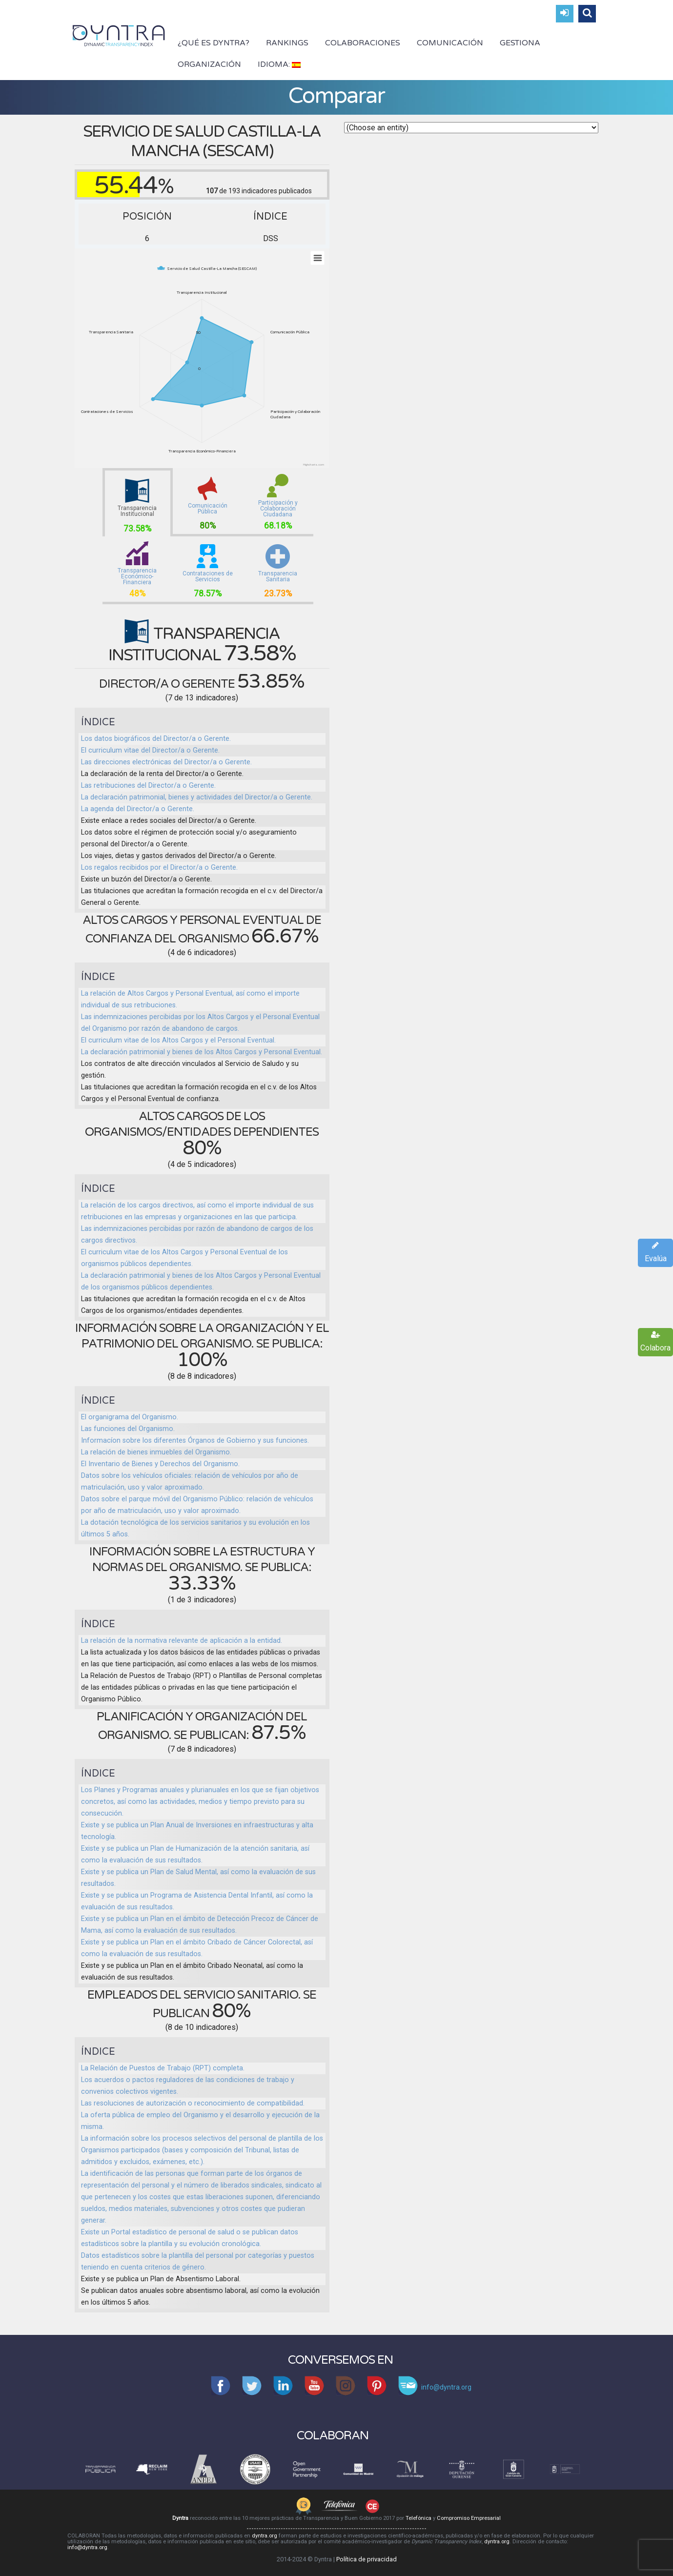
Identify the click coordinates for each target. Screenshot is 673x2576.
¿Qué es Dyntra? (213, 43)
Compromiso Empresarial (469, 2518)
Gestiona (520, 43)
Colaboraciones (362, 43)
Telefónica (418, 2518)
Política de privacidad (366, 2559)
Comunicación (450, 43)
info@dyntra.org (87, 2547)
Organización (209, 64)
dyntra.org (264, 2536)
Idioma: (279, 64)
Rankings (287, 43)
